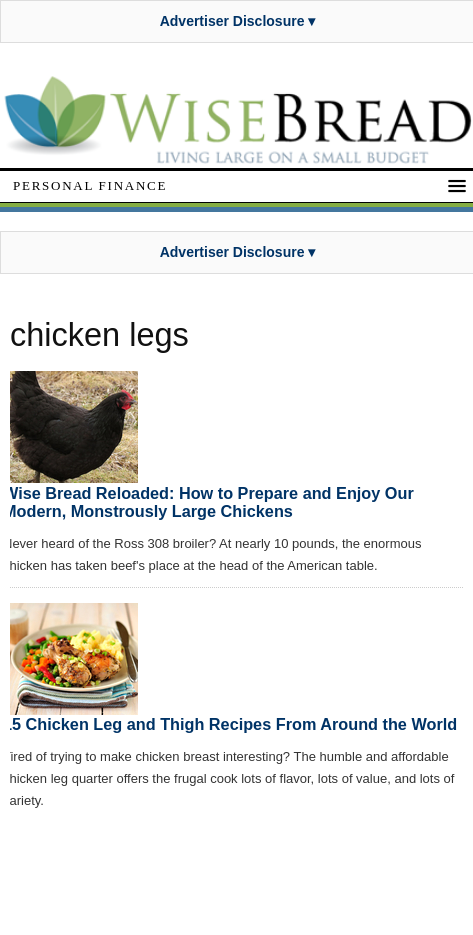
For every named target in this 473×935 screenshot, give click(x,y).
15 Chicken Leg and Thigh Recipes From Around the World (230, 724)
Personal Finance (90, 185)
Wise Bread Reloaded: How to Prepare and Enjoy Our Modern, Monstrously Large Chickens (208, 502)
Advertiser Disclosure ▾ (238, 21)
